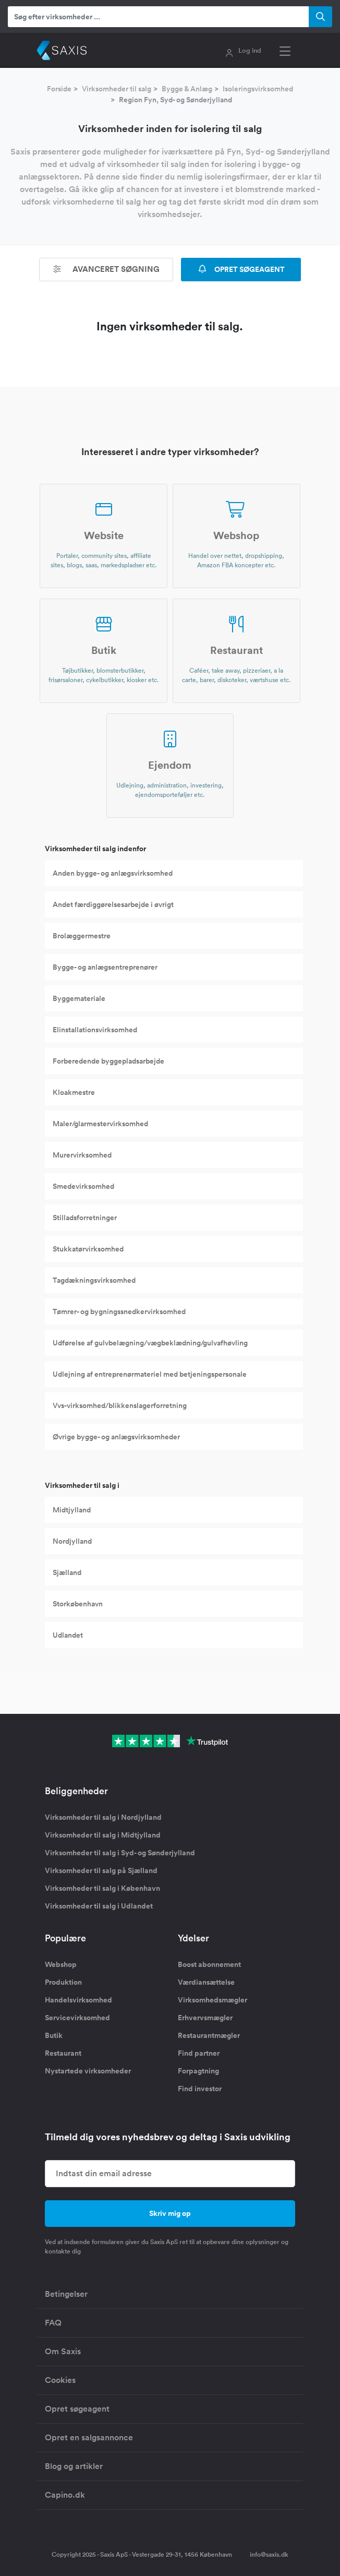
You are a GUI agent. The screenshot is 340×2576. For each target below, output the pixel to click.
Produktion (63, 1982)
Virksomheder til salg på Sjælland (101, 1870)
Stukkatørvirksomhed (88, 1249)
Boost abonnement (209, 1964)
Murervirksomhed (82, 1155)
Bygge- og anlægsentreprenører (105, 967)
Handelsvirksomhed (78, 2000)
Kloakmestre (74, 1092)
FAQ (53, 2322)
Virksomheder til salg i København (102, 1888)
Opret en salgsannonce (89, 2437)
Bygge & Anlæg (187, 89)
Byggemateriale (79, 998)
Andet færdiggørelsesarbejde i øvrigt (113, 904)
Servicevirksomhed (77, 2017)
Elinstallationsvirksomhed (95, 1029)
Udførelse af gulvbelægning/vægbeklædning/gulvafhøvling (150, 1343)
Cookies (60, 2380)
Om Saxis (63, 2351)
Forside (59, 89)
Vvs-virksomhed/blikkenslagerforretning (120, 1405)
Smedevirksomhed (83, 1186)
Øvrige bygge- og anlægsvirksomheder (116, 1437)
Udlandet (68, 1635)
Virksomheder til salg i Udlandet (99, 1906)
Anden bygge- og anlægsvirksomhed (113, 873)
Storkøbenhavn (78, 1604)
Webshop (61, 1964)
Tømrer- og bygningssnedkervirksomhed (119, 1311)
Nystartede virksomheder (88, 2071)
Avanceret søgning (106, 269)
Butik (54, 2035)
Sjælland (67, 1572)
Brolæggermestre (82, 936)
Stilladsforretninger (85, 1217)
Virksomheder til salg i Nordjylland (103, 1817)
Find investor (200, 2088)
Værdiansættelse (206, 1982)
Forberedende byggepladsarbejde (108, 1061)
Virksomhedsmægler (212, 2000)
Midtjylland (72, 1510)
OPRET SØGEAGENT (241, 269)
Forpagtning (198, 2071)
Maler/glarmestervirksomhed (100, 1123)
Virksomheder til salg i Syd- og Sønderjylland (120, 1852)
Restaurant (63, 2053)
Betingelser (66, 2293)
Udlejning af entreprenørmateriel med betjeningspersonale (150, 1374)
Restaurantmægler (209, 2035)
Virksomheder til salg (116, 89)
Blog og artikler (74, 2466)
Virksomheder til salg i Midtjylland (103, 1835)
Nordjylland (72, 1541)
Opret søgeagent (77, 2408)
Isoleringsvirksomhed (258, 89)
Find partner (199, 2053)
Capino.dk (65, 2494)
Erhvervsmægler (205, 2017)
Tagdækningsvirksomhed (94, 1280)
